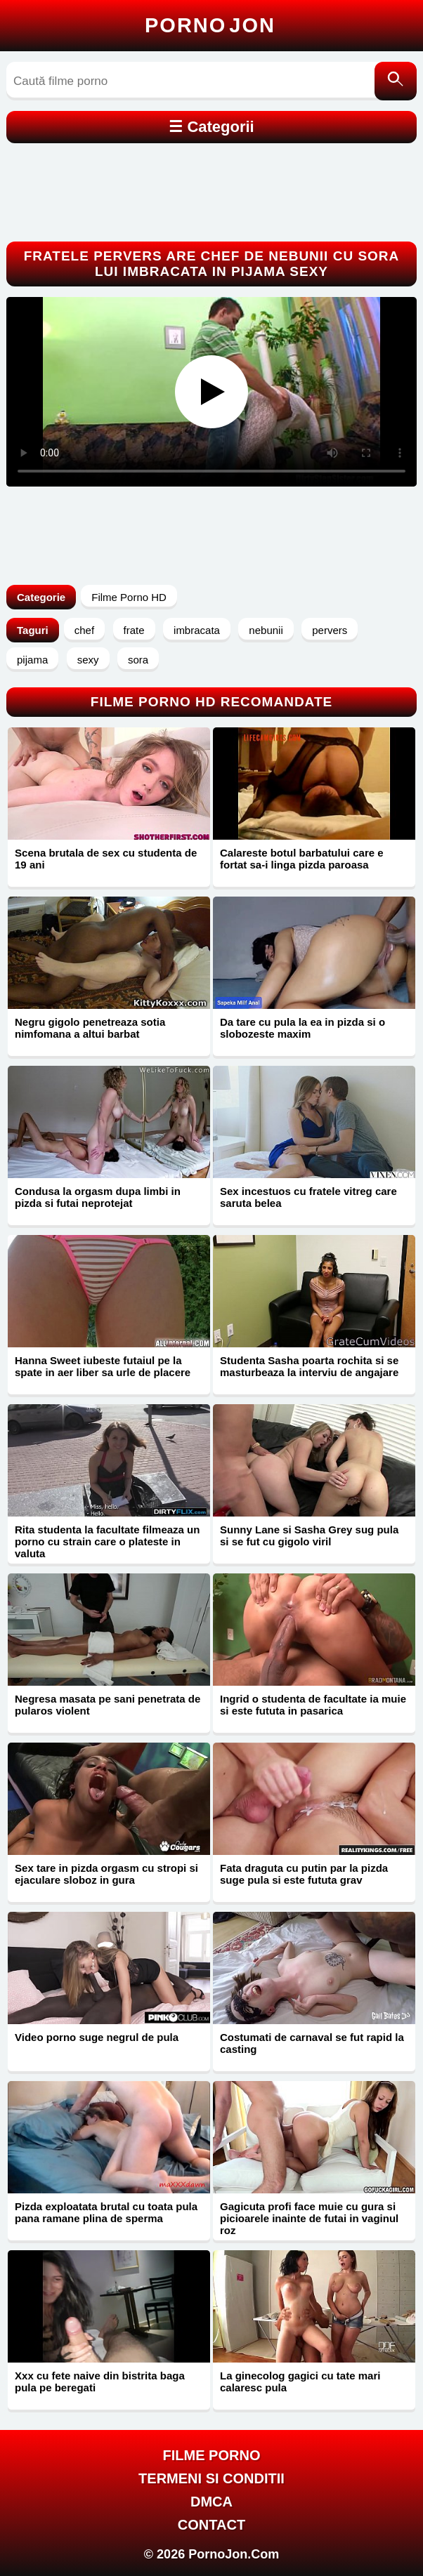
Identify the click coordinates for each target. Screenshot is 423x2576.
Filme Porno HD (129, 597)
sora (138, 660)
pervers (329, 630)
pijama (32, 660)
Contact (211, 2524)
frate (134, 630)
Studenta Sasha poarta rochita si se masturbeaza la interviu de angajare (309, 1366)
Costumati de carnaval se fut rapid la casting (312, 2043)
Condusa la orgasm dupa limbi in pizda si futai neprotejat (98, 1197)
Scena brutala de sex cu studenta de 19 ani (106, 859)
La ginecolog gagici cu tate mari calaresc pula (300, 2381)
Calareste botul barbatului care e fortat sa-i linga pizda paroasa (302, 859)
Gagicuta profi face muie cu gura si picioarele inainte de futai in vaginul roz (309, 2218)
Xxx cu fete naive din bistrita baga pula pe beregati (100, 2381)
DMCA (211, 2501)
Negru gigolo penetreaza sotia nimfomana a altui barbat (90, 1028)
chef (84, 630)
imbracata (197, 630)
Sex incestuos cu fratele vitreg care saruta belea (308, 1197)
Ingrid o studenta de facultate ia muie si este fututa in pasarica (313, 1705)
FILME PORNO (212, 2455)
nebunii (265, 630)
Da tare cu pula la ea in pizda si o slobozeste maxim (302, 1028)
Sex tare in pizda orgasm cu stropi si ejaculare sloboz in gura (106, 1874)
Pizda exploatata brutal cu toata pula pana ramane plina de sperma (106, 2212)
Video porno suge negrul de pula (96, 2037)
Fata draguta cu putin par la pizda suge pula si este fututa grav (304, 1874)
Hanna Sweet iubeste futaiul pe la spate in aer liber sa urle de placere (102, 1366)
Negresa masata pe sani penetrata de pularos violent (107, 1705)
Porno (210, 25)
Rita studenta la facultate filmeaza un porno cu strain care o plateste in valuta (107, 1541)
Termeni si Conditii (211, 2478)
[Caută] (396, 81)
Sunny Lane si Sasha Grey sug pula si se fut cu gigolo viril (309, 1535)
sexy (88, 660)
